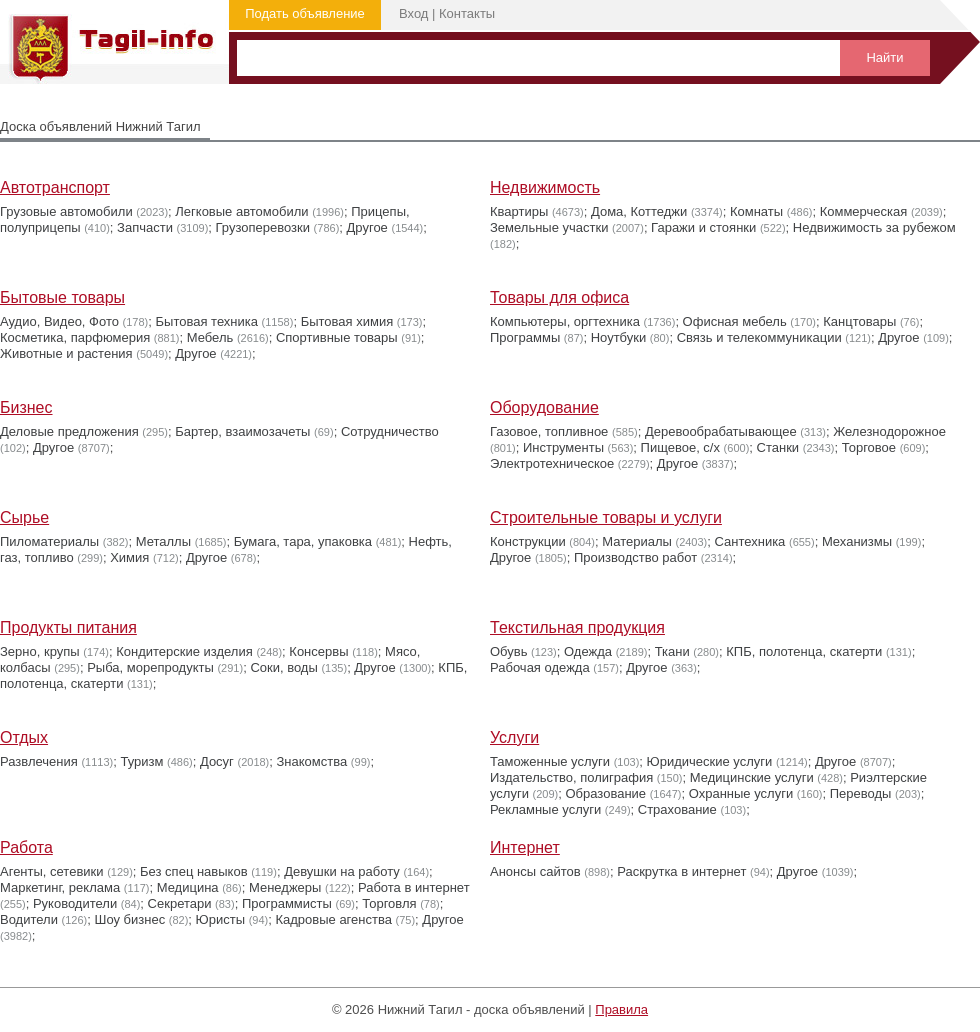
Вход (413, 13)
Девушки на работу (342, 871)
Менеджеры (285, 887)
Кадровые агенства (333, 919)
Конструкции (528, 541)
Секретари (180, 903)
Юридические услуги (710, 761)
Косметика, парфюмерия (75, 337)
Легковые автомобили (241, 211)
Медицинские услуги (752, 777)
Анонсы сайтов (535, 871)
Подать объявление (305, 13)
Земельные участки (549, 227)
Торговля (389, 903)
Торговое (869, 447)
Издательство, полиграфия (571, 777)
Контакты (467, 13)
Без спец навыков (194, 871)
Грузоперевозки (263, 227)
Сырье (24, 517)
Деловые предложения (69, 431)
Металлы (163, 541)
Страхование (677, 809)
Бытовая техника (207, 321)
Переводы (861, 793)
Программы (525, 337)
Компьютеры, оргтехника (565, 321)
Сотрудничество (390, 431)
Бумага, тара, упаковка (303, 541)
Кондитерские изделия (184, 651)
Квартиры (519, 211)
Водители (29, 919)
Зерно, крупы (40, 651)
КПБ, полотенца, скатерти (804, 651)
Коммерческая (864, 211)
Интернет (525, 847)
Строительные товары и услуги (606, 517)
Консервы (318, 651)
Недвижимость (545, 187)
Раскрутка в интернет (681, 871)
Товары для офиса (559, 297)
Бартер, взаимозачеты (242, 431)
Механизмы (857, 541)
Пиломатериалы (49, 541)
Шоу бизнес (129, 919)
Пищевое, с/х (680, 447)
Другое (367, 227)
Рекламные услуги (545, 809)
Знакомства (312, 761)
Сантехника (750, 541)
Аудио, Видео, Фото (59, 321)
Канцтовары (859, 321)
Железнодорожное (889, 431)
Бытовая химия (347, 321)
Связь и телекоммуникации (759, 337)
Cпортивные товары (337, 337)
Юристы (220, 919)
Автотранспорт (55, 187)
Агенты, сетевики (52, 871)
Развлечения (39, 761)
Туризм (141, 761)
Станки (778, 447)
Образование (606, 793)
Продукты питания (68, 627)
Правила (621, 1009)
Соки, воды (283, 667)
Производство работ (635, 557)
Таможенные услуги (550, 761)
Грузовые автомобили (66, 211)
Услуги (514, 737)
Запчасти (145, 227)
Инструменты (563, 447)
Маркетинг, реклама (60, 887)
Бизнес (26, 407)
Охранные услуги (741, 793)
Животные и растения (66, 353)
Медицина (188, 887)
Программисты (287, 903)
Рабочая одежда (540, 667)
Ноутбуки (619, 337)
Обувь (508, 651)
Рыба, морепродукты (150, 667)
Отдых (24, 737)
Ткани (672, 651)
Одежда (588, 651)
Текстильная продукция (577, 627)
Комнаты (756, 211)
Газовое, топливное (549, 431)
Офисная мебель (735, 321)
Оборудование (544, 407)
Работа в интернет (414, 887)
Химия (129, 557)
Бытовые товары (62, 297)
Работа (26, 847)
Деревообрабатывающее (721, 431)
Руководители (75, 903)
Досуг (217, 761)
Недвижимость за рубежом (874, 227)
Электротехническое (552, 463)
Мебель (210, 337)
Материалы (637, 541)
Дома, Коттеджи (639, 211)
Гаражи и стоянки (703, 227)
